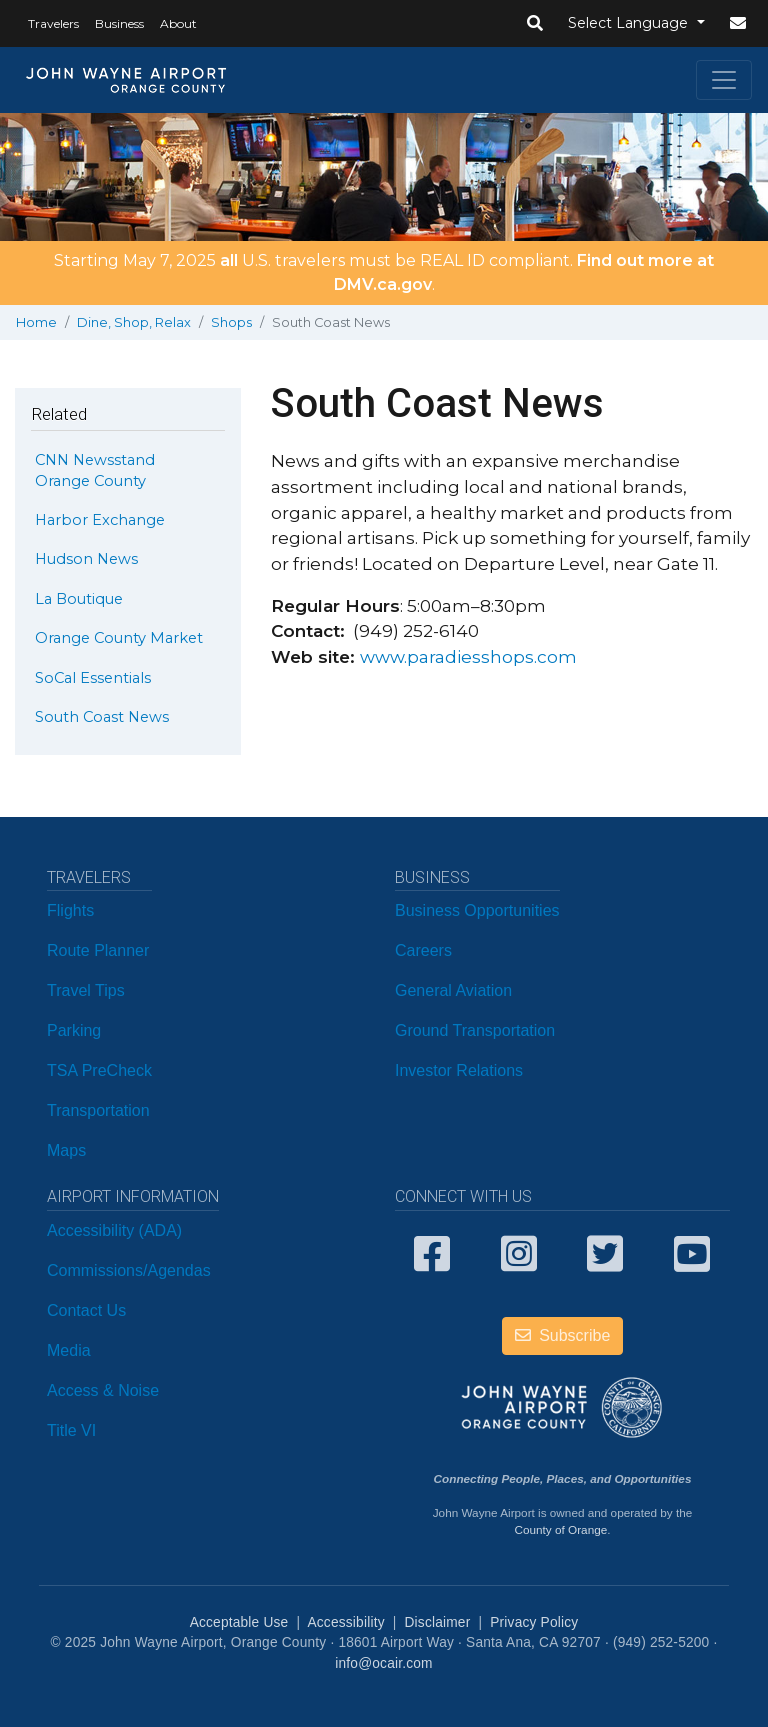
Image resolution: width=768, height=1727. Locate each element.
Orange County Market (119, 638)
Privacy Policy (534, 1622)
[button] (535, 24)
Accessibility (345, 1622)
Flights (70, 910)
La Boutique (79, 599)
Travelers (53, 23)
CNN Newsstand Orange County (95, 470)
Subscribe (563, 1335)
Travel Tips (86, 990)
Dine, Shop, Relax (134, 322)
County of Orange (560, 1529)
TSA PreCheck (99, 1070)
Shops (231, 322)
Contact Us (86, 1310)
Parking (74, 1030)
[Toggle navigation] (724, 80)
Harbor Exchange (100, 520)
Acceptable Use (239, 1622)
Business (119, 23)
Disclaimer (438, 1622)
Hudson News (86, 559)
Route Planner (98, 950)
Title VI (71, 1430)
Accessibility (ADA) (114, 1230)
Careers (423, 950)
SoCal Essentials (93, 678)
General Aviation (453, 990)
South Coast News (102, 717)
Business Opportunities (477, 910)
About (178, 23)
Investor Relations (459, 1070)
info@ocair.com (383, 1663)
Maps (66, 1150)
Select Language (630, 23)
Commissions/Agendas (129, 1270)
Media (69, 1350)
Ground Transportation (475, 1030)
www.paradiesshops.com (468, 656)
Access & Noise (103, 1390)
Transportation (98, 1110)
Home (36, 322)
